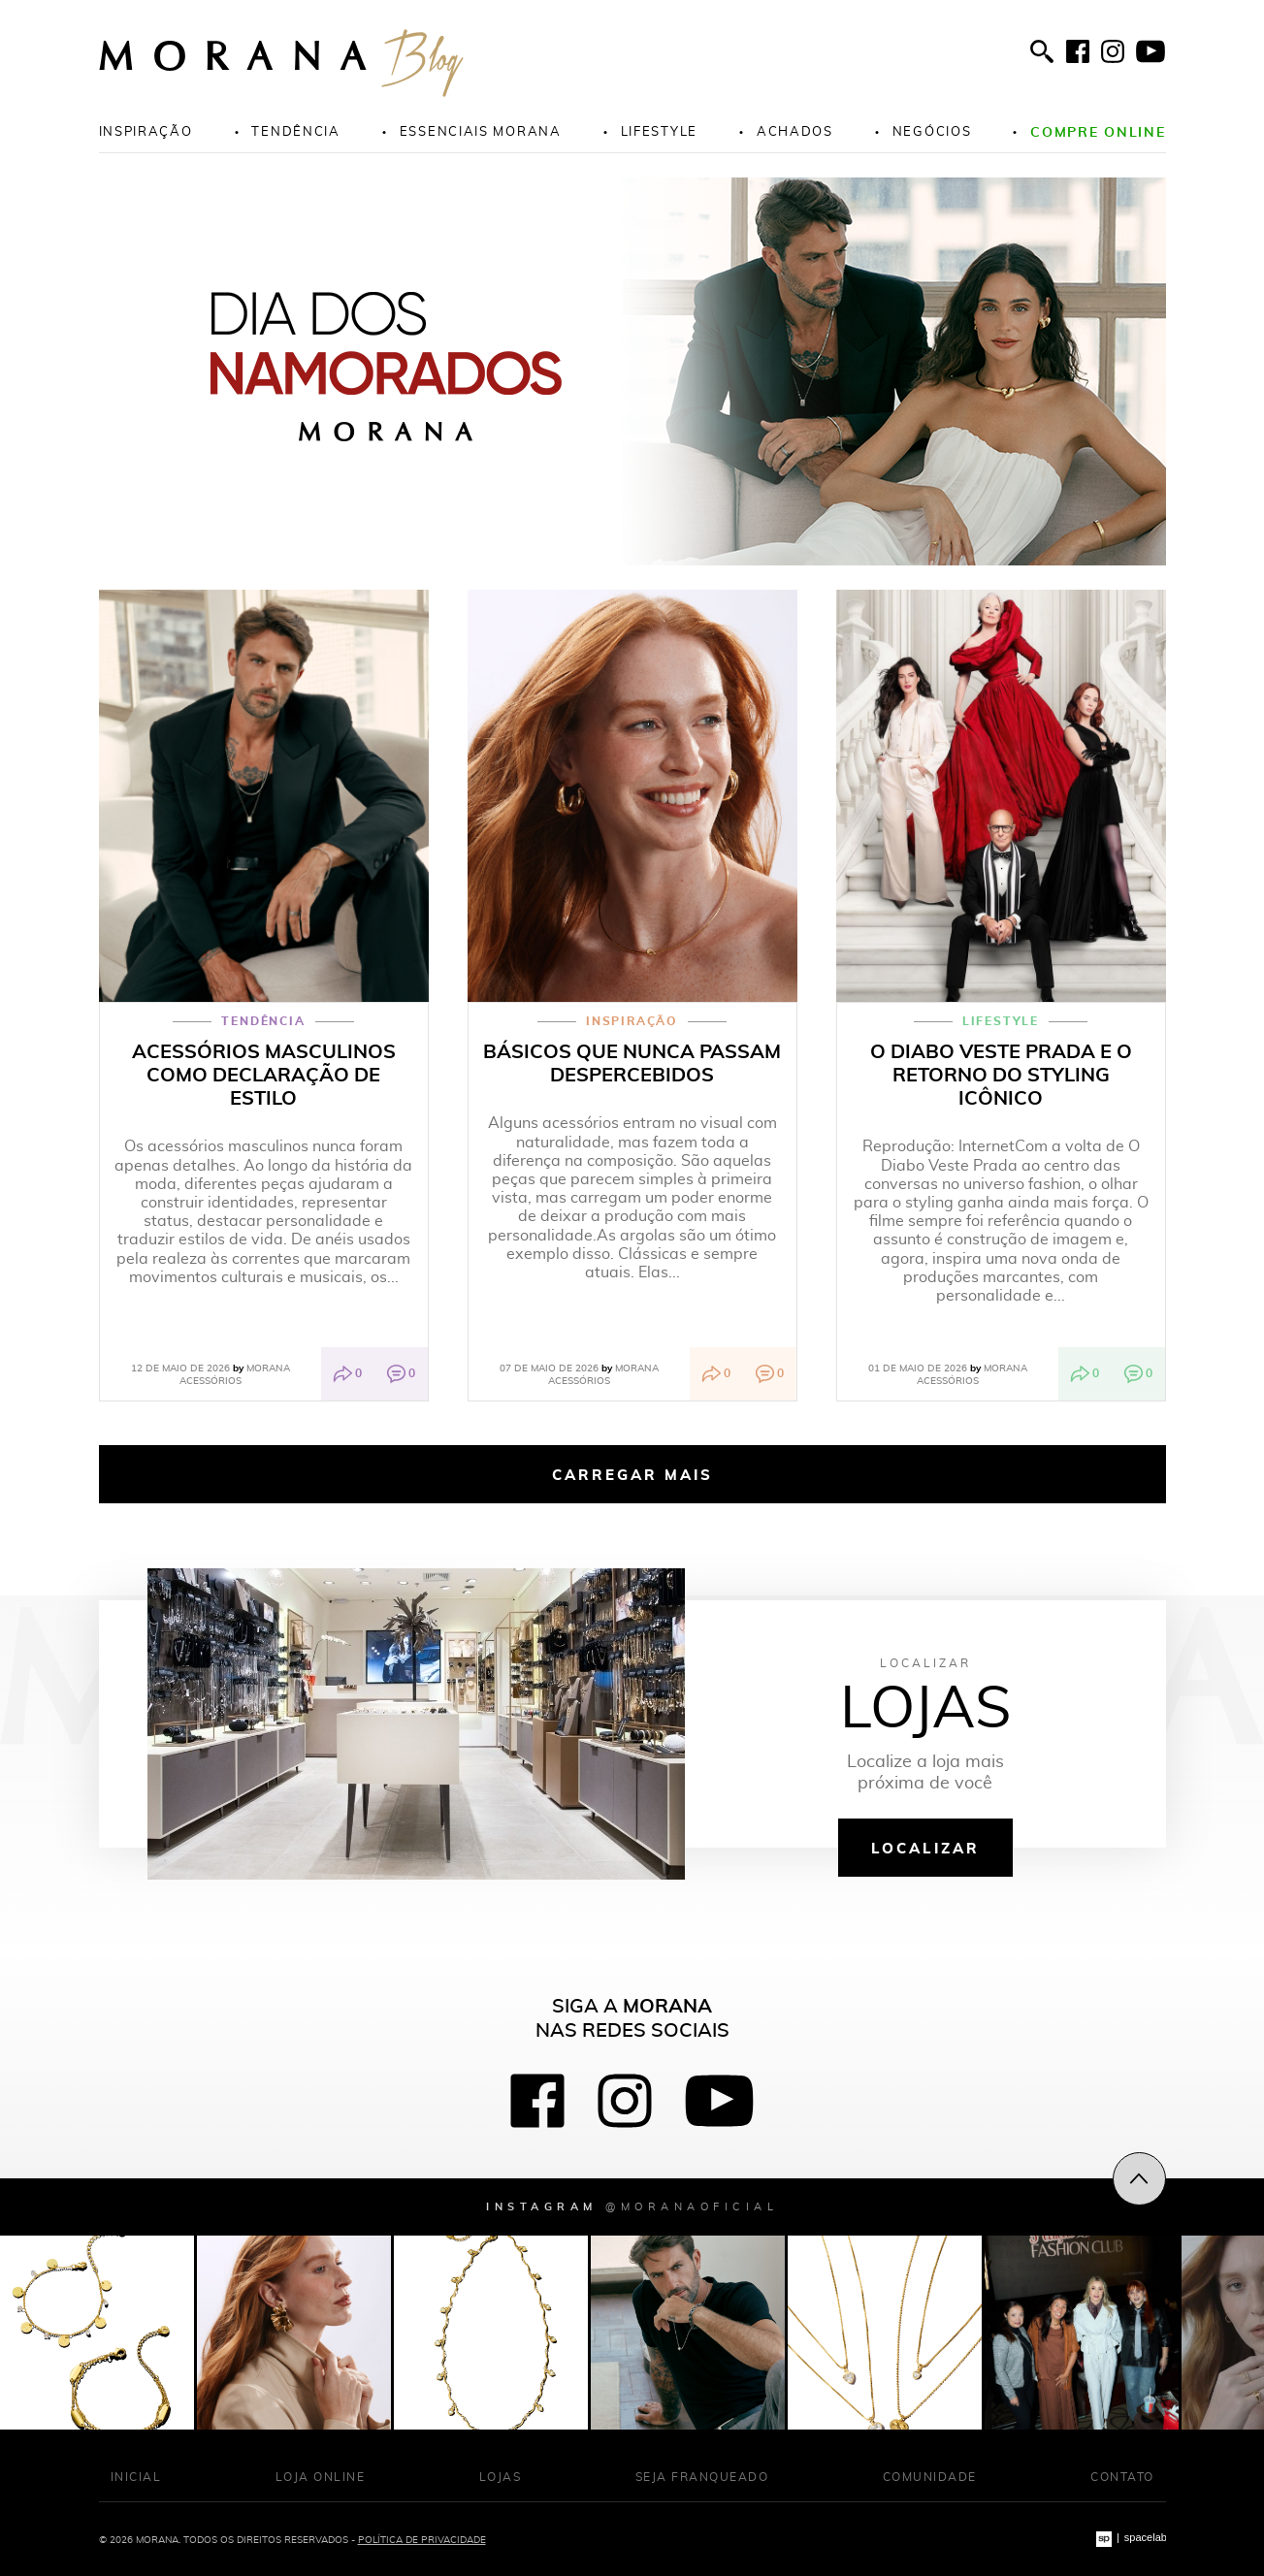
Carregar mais (632, 1474)
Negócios (932, 131)
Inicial (136, 2476)
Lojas (500, 2476)
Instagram (632, 2206)
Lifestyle (659, 131)
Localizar (925, 1847)
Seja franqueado (702, 2476)
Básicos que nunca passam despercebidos (632, 1063)
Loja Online (320, 2476)
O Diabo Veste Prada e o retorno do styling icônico (1001, 1075)
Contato (1122, 2476)
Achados (795, 131)
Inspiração (146, 131)
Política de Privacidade (422, 2539)
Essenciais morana (481, 131)
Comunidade (930, 2476)
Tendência (295, 131)
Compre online (1097, 131)
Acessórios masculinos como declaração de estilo (264, 1075)
